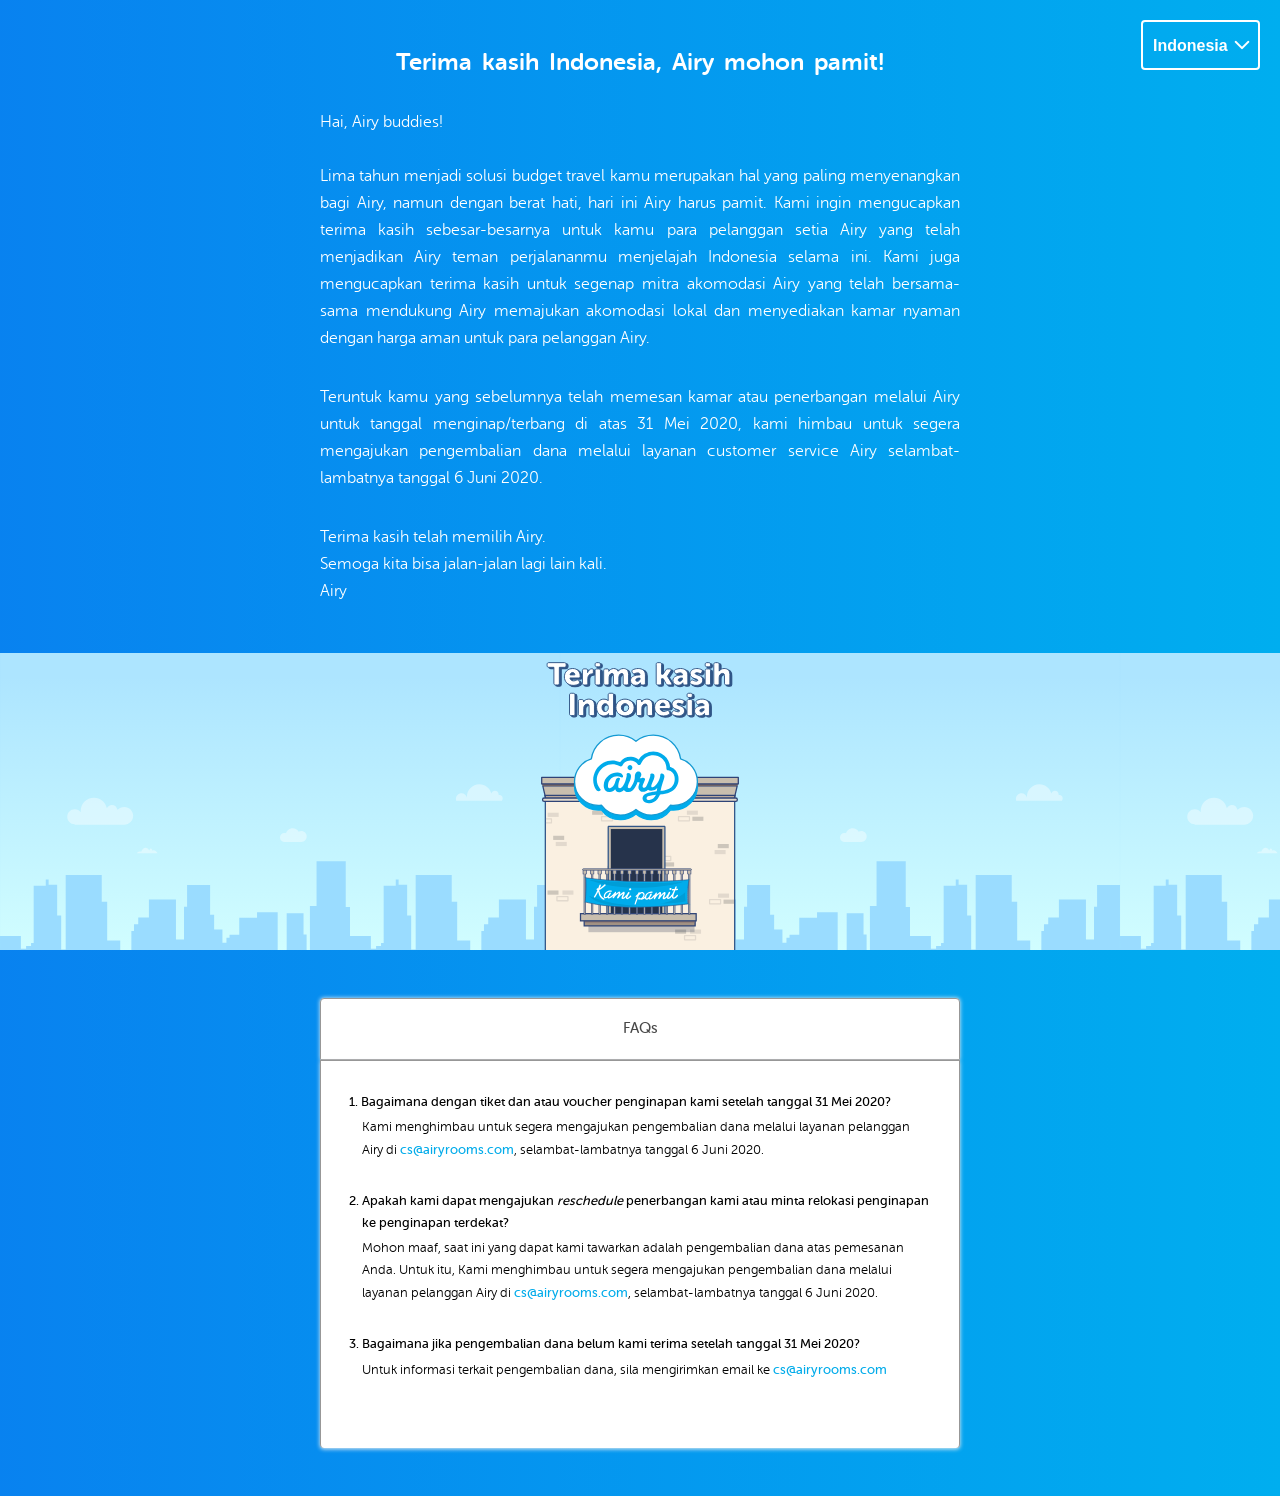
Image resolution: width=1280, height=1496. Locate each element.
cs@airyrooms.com (457, 1149)
